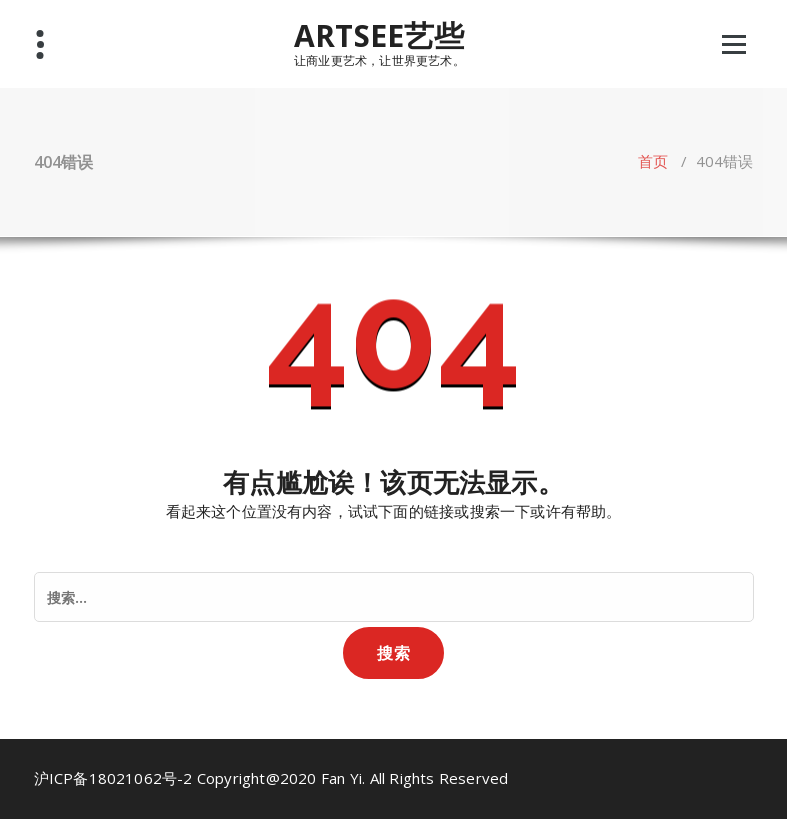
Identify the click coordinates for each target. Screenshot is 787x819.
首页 (653, 161)
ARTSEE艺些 (379, 36)
